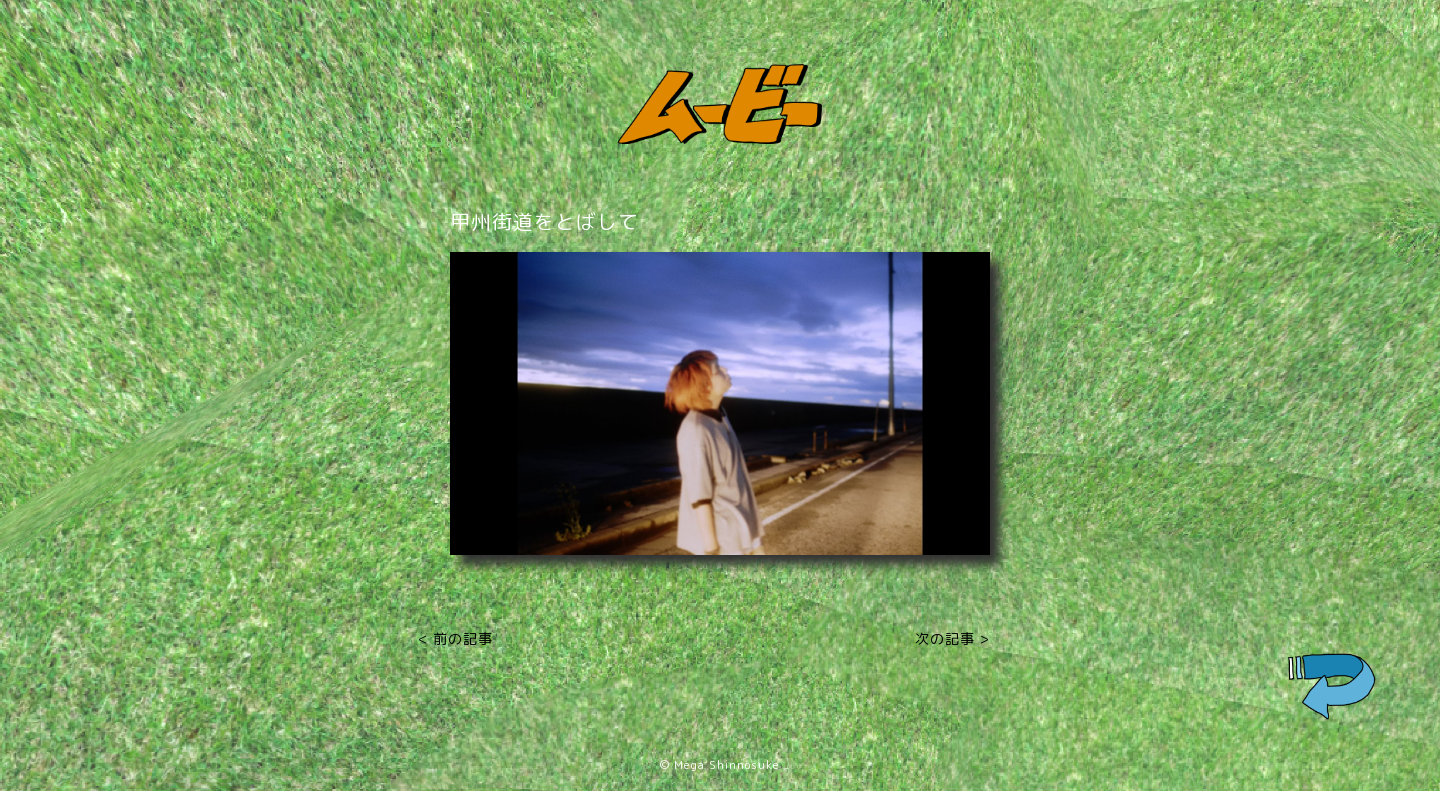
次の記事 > (952, 638)
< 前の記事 (455, 638)
